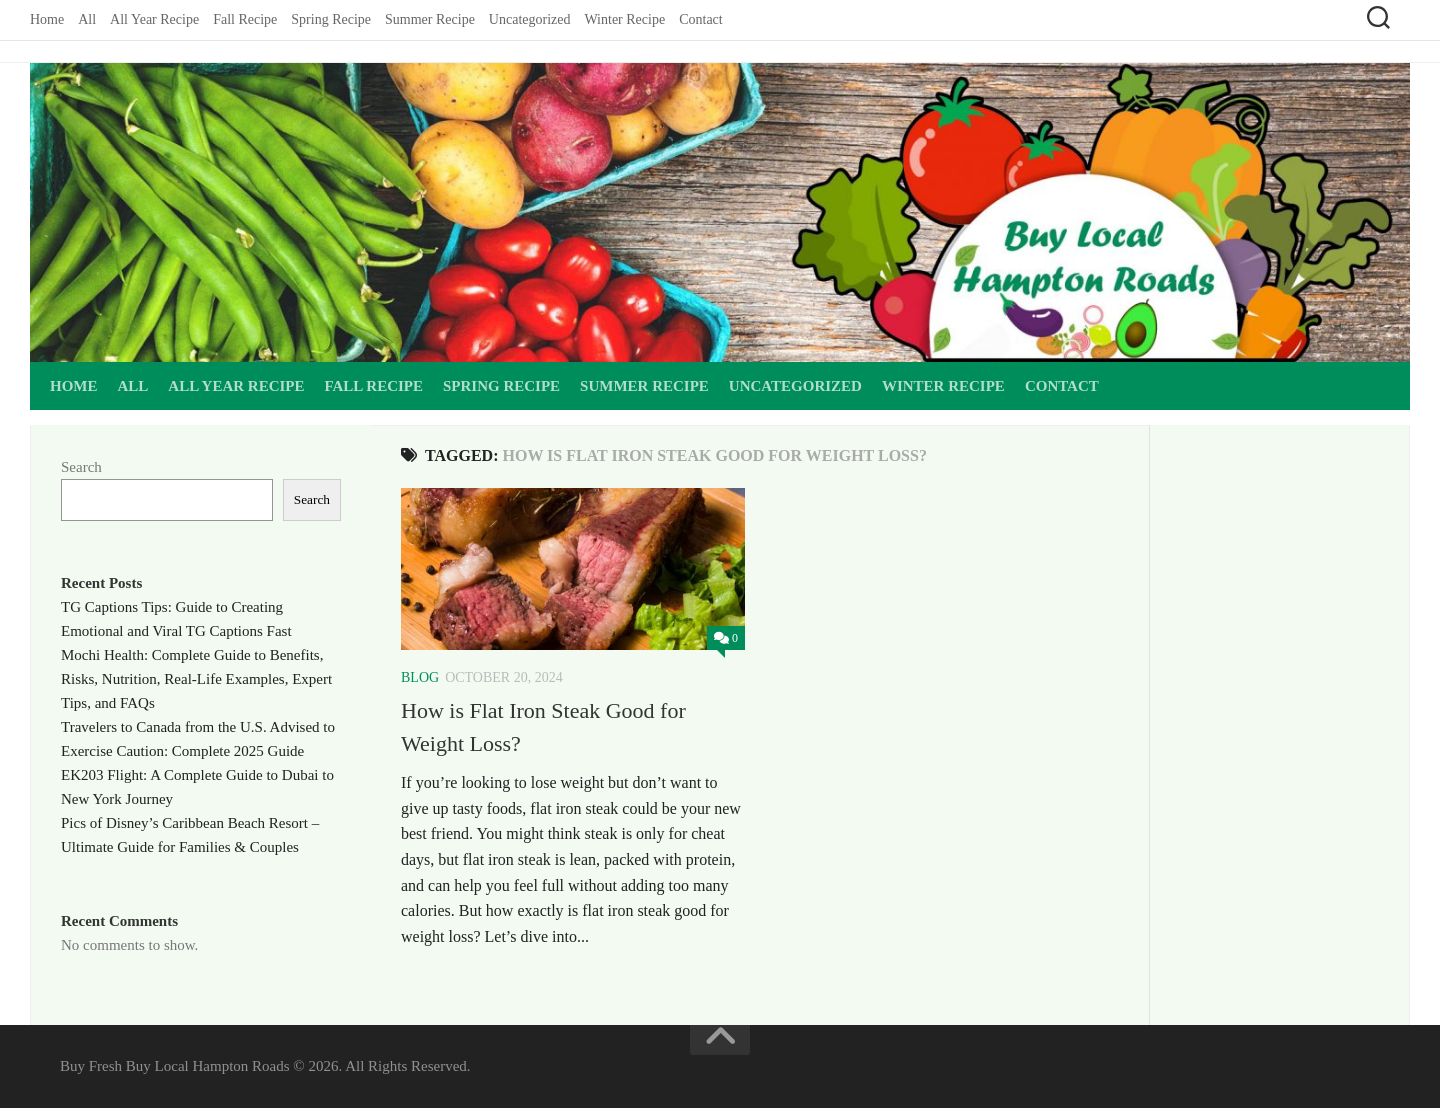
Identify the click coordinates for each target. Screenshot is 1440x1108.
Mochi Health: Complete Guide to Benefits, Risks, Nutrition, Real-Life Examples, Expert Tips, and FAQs (196, 679)
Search (81, 467)
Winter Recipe (624, 19)
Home (47, 19)
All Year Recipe (154, 19)
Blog (420, 677)
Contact (701, 19)
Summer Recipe (430, 19)
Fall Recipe (245, 19)
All (87, 19)
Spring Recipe (331, 19)
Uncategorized (530, 19)
